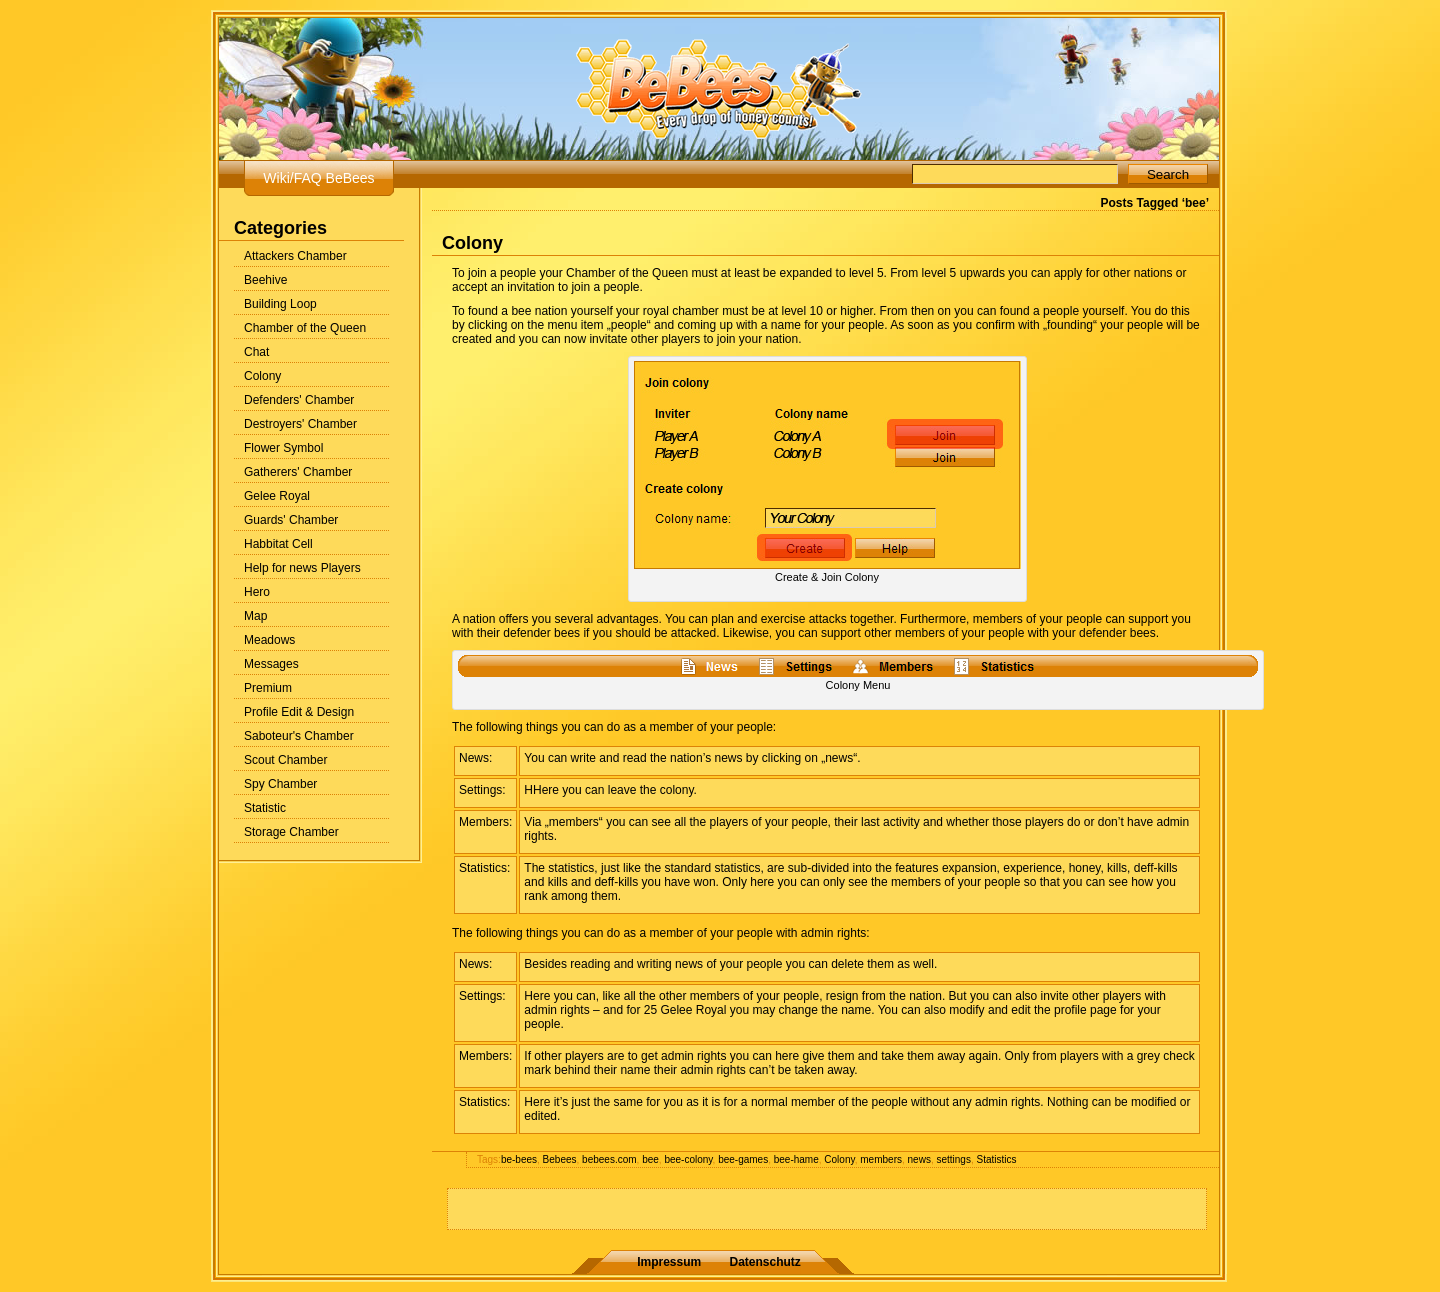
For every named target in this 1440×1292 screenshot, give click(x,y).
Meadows (269, 640)
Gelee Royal (277, 496)
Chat (256, 352)
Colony (262, 376)
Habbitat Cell (278, 544)
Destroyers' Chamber (300, 424)
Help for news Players (302, 568)
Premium (268, 688)
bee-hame (796, 1159)
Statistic (265, 808)
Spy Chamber (280, 784)
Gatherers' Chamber (298, 472)
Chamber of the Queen (305, 328)
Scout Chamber (285, 760)
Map (255, 616)
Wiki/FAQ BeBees (318, 178)
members (881, 1159)
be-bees (519, 1159)
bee (650, 1159)
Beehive (265, 280)
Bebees (560, 1159)
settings (953, 1159)
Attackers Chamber (295, 256)
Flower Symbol (283, 448)
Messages (271, 664)
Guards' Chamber (291, 520)
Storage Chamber (291, 832)
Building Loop (280, 304)
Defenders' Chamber (299, 400)
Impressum (669, 1262)
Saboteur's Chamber (299, 736)
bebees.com (609, 1159)
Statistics (996, 1159)
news (919, 1159)
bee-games (743, 1159)
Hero (257, 592)
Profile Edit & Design (299, 712)
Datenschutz (765, 1262)
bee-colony (688, 1159)
